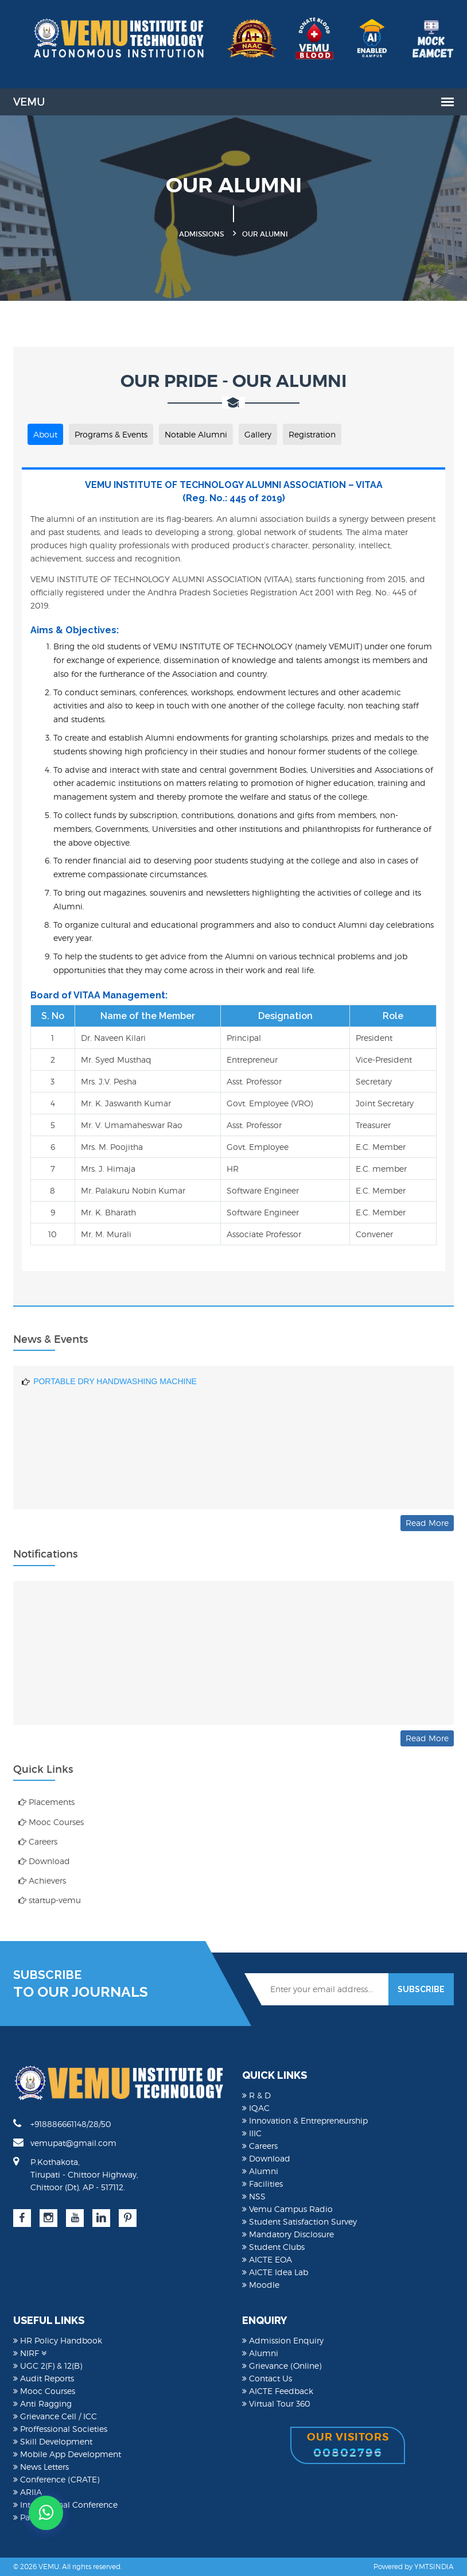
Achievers (42, 1880)
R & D (256, 2095)
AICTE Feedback (277, 2391)
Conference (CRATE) (56, 2479)
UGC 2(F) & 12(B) (47, 2365)
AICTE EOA (267, 2259)
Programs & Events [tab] (111, 434)
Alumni (260, 2171)
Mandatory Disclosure (288, 2234)
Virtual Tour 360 (276, 2403)
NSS (254, 2196)
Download (44, 1861)
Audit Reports (43, 2378)
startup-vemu (49, 1900)
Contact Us (267, 2378)
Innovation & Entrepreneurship (305, 2120)
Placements (46, 1802)
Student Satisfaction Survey (299, 2221)
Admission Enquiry (283, 2340)
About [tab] (45, 434)
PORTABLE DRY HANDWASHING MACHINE (115, 1408)
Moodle (260, 2285)
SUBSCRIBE (421, 1989)
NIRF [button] (29, 2353)
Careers (37, 1841)
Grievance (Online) (281, 2365)
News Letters (41, 2467)
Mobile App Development (67, 2454)
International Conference (65, 2504)
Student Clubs (273, 2247)
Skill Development (52, 2441)
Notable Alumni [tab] (196, 434)
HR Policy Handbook (57, 2340)
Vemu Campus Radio (287, 2209)
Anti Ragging (42, 2403)
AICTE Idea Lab (275, 2272)
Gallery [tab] (257, 434)
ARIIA (27, 2492)
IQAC (256, 2108)
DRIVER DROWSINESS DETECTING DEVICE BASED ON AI (144, 1381)
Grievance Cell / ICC (55, 2416)
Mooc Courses (51, 1822)
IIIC (252, 2133)
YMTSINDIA (434, 2566)
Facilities (262, 2183)
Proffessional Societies (60, 2429)
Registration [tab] (312, 434)
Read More (427, 1523)
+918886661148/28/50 (62, 2123)
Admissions (201, 234)
